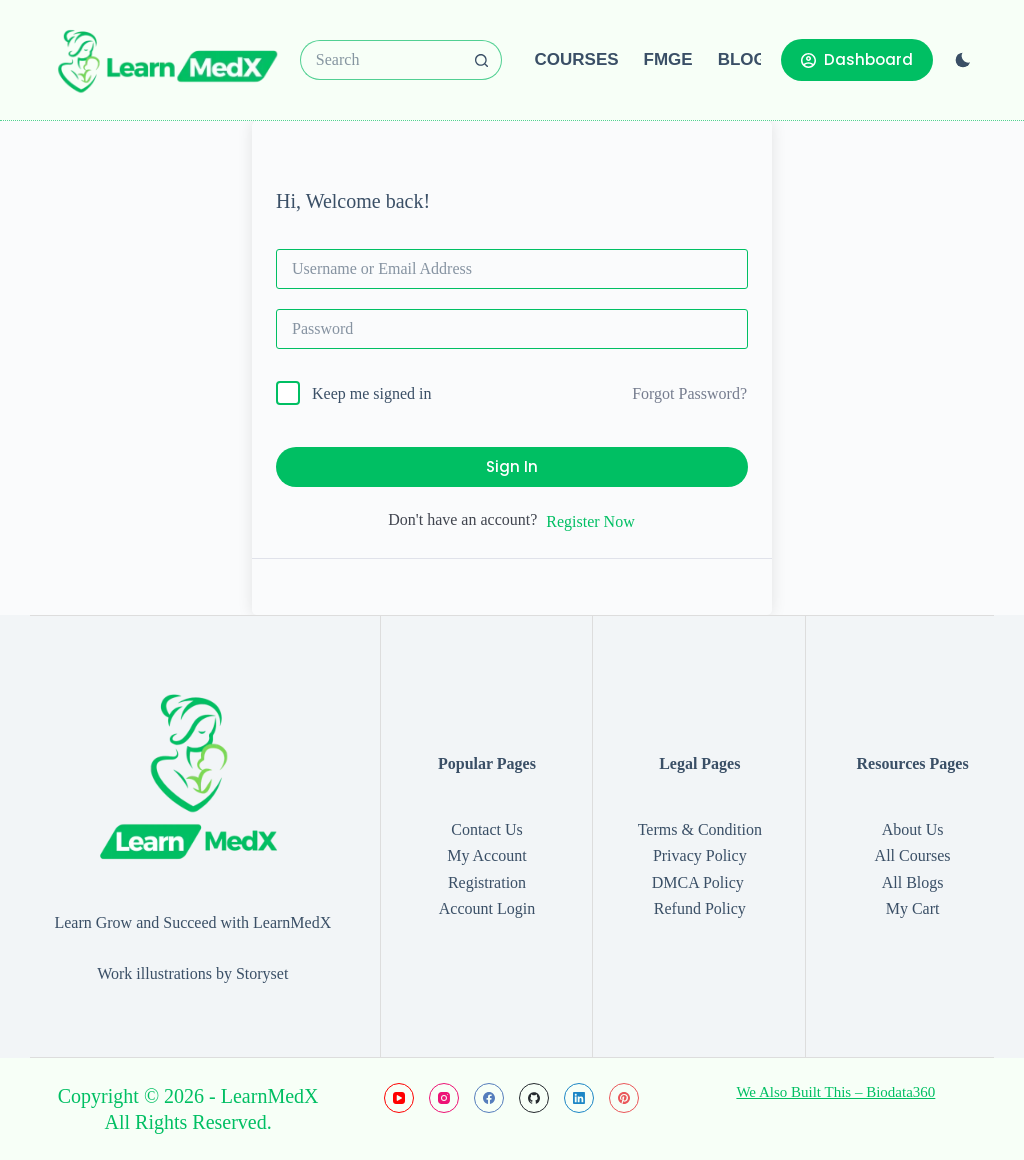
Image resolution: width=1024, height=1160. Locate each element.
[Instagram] (444, 1098)
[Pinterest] (624, 1098)
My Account (487, 855)
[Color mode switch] (963, 60)
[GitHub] (534, 1098)
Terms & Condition (700, 829)
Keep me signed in (372, 393)
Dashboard (857, 59)
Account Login (487, 908)
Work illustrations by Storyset (192, 973)
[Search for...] (381, 60)
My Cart (913, 908)
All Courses (913, 855)
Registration (487, 882)
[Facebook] (489, 1098)
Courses (577, 59)
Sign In (512, 466)
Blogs (748, 59)
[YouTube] (399, 1098)
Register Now (590, 521)
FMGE (668, 59)
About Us (913, 829)
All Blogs (913, 882)
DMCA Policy (700, 882)
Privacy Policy (700, 855)
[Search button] (482, 60)
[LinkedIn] (579, 1098)
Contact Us (487, 829)
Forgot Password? (689, 393)
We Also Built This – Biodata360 (835, 1092)
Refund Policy (700, 908)
